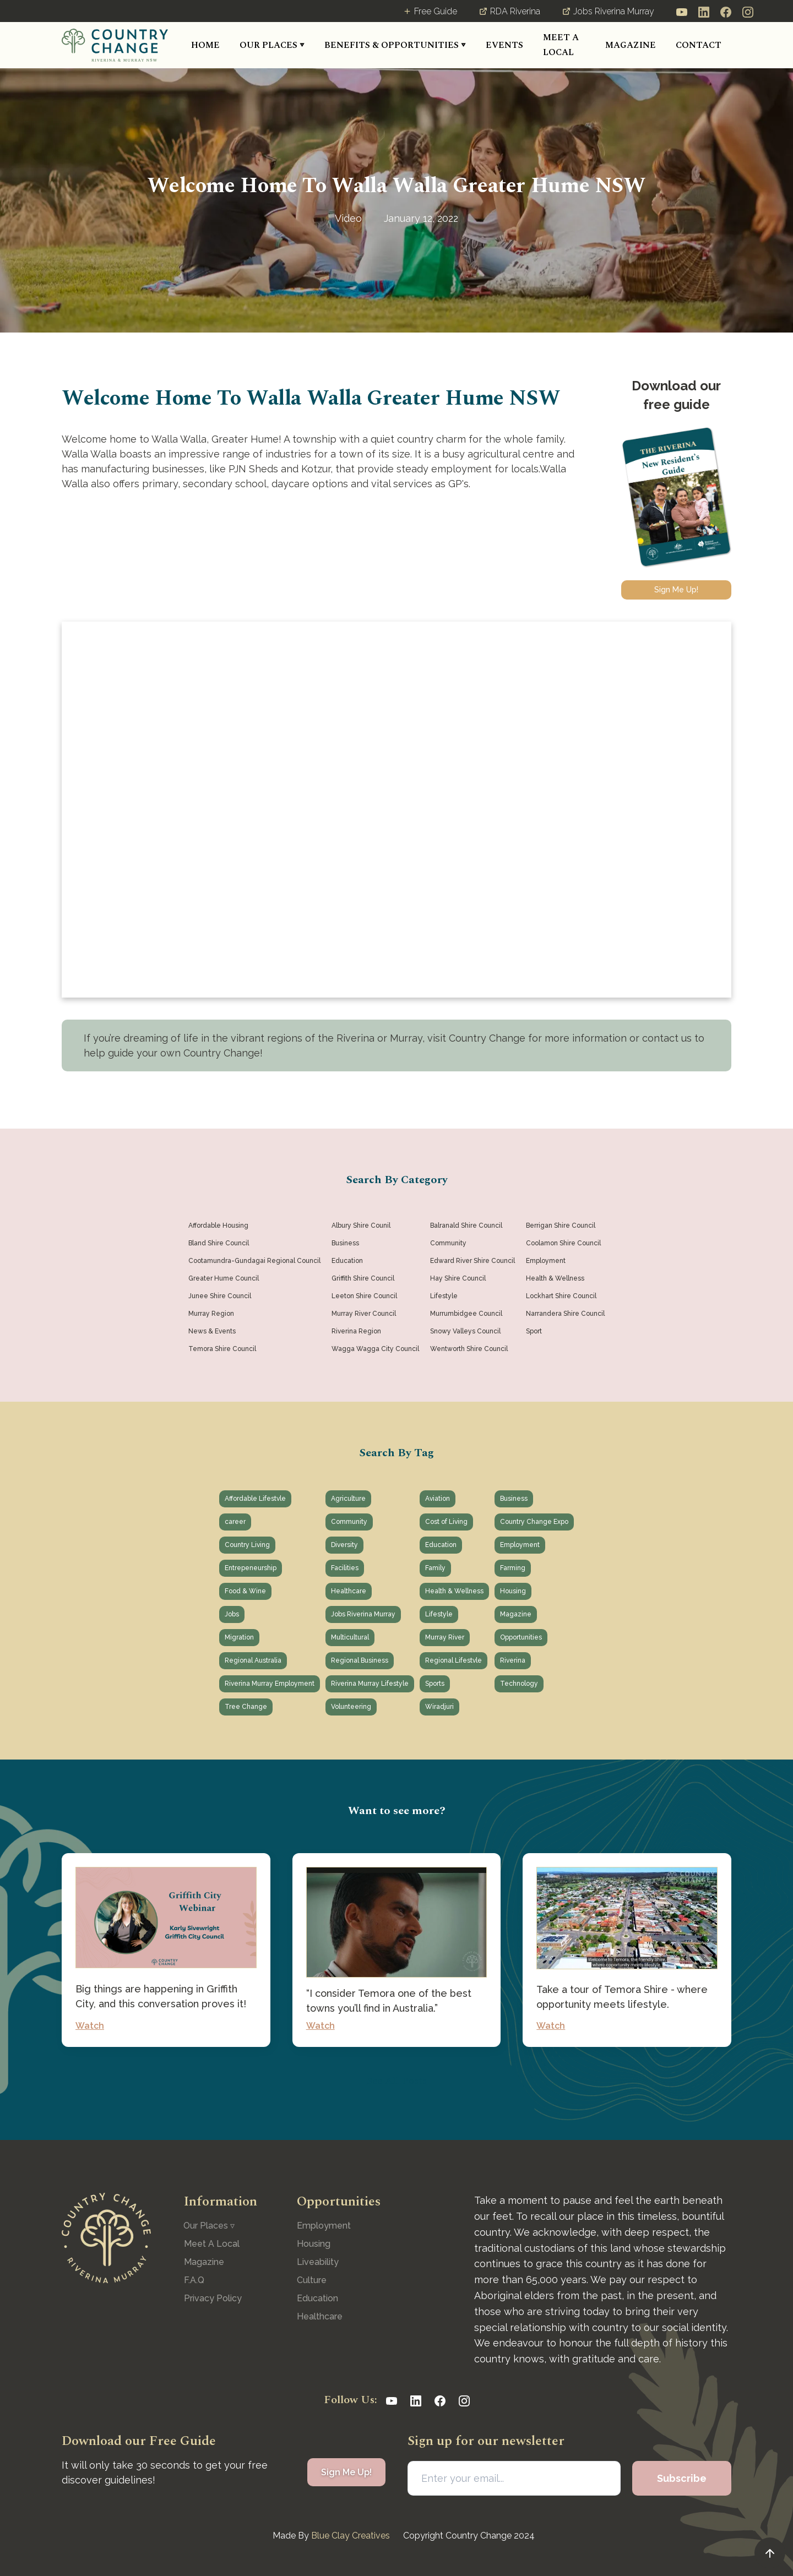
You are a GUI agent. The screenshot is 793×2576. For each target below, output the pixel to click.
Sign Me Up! (676, 589)
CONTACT (698, 45)
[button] (272, 45)
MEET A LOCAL (561, 45)
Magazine (204, 2262)
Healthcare (320, 2316)
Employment (324, 2225)
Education (317, 2298)
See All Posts (397, 2080)
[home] (115, 45)
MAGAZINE (630, 45)
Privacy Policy (213, 2298)
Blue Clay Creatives (350, 2535)
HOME (205, 45)
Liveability (318, 2262)
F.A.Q (194, 2280)
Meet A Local (212, 2244)
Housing (313, 2244)
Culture (312, 2280)
